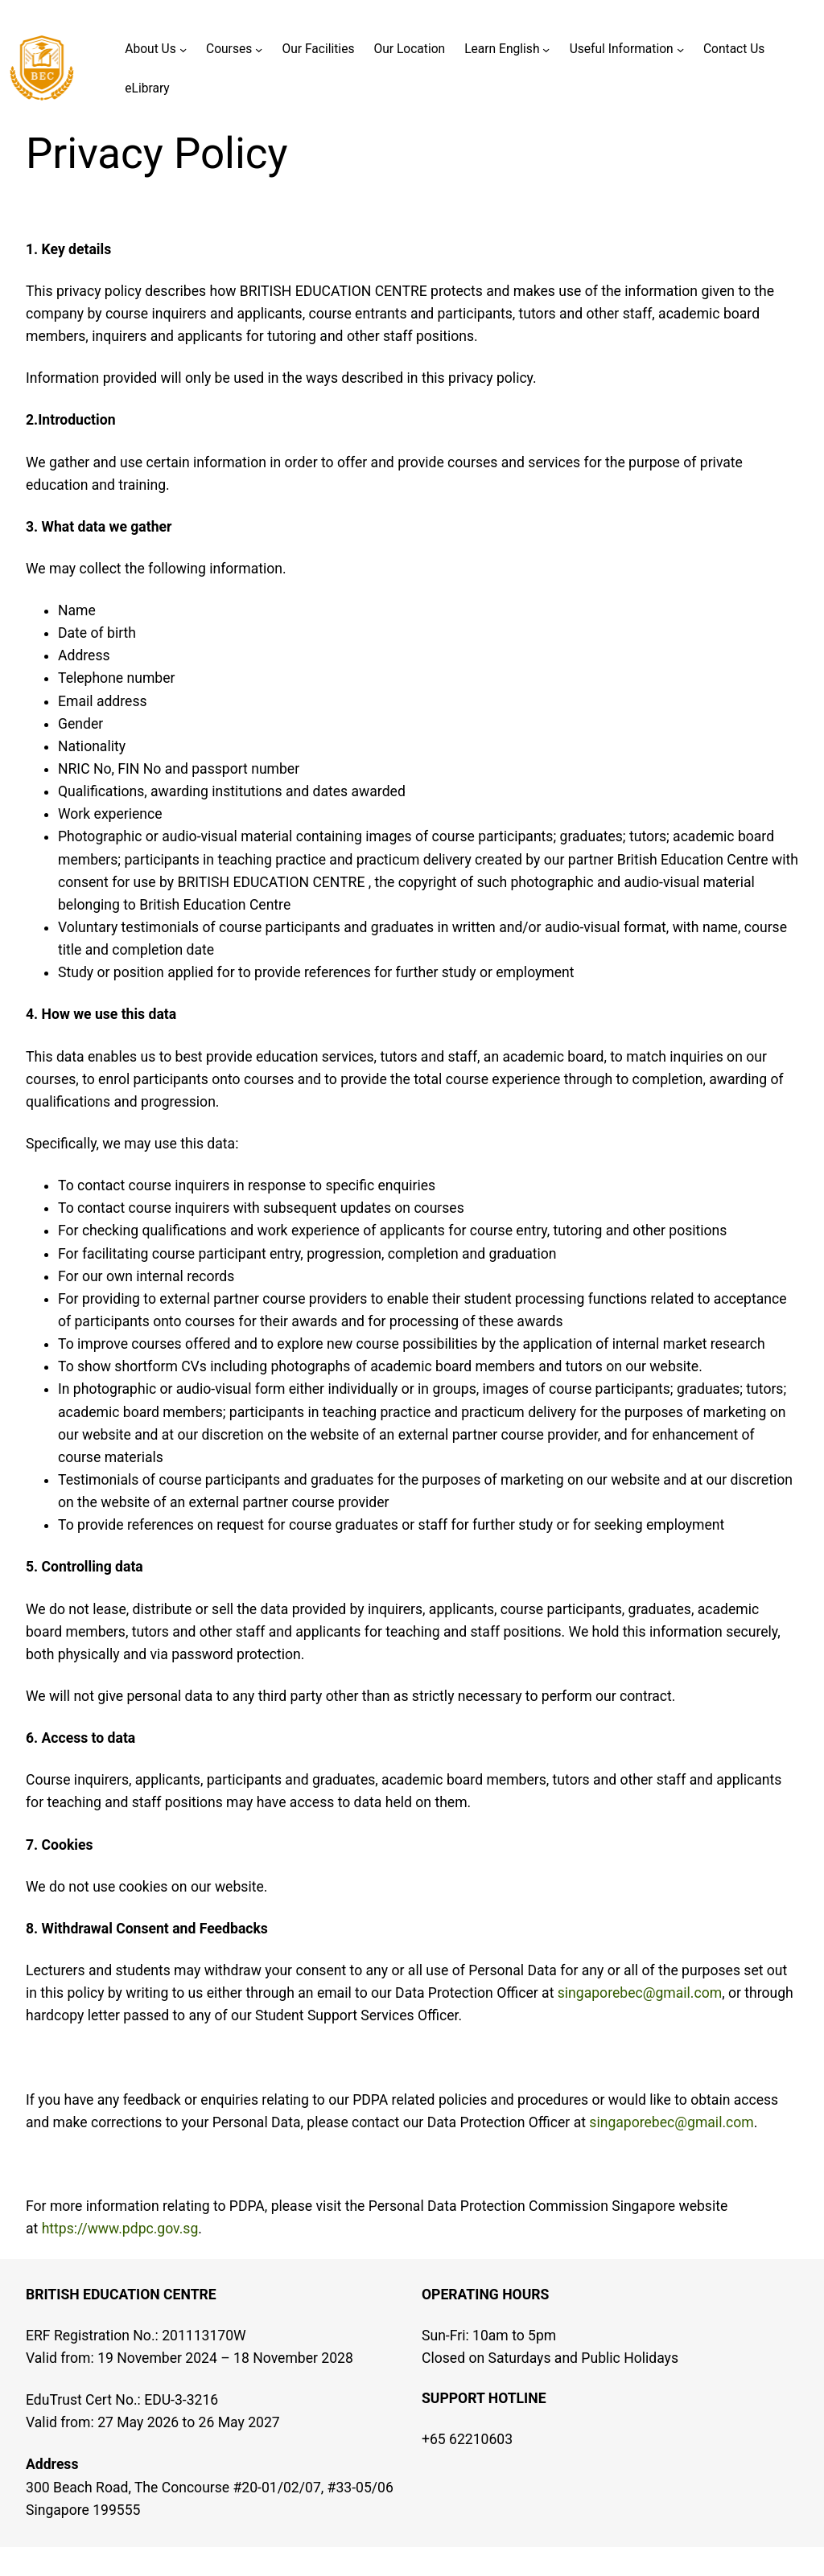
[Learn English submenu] (546, 49)
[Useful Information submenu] (680, 49)
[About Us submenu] (183, 49)
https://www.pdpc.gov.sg (120, 2229)
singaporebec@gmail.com (640, 1993)
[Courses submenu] (258, 49)
